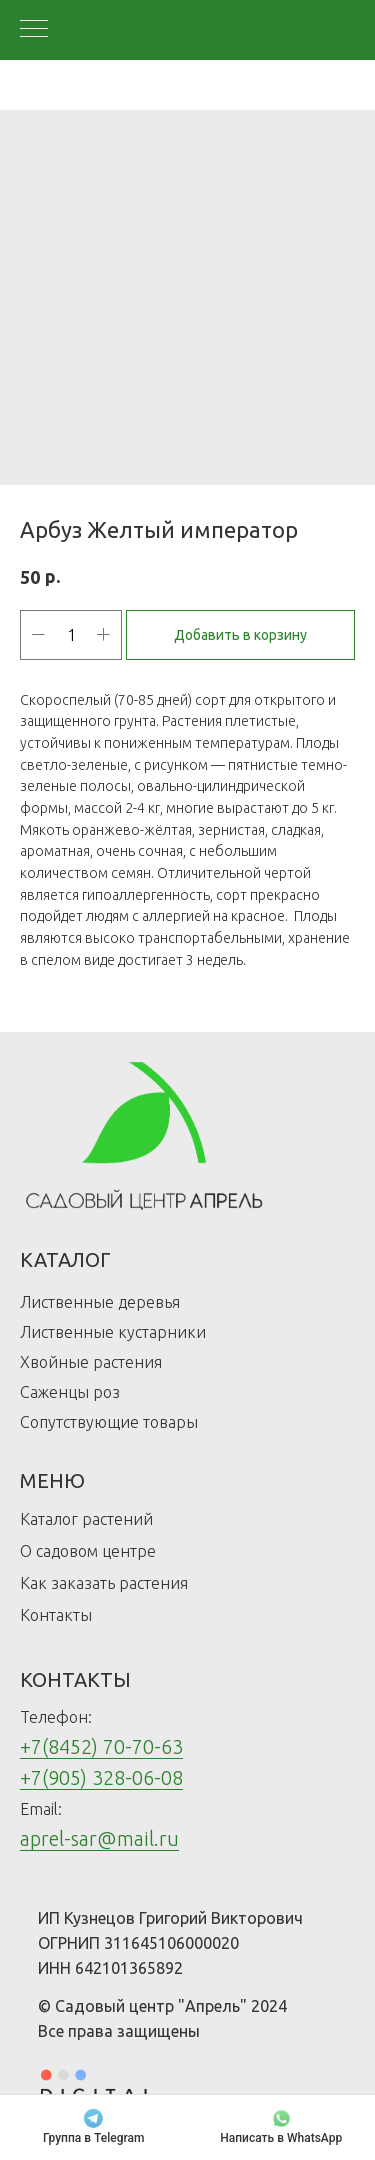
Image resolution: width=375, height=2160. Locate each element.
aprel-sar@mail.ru (99, 1838)
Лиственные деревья (100, 1302)
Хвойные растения (91, 1362)
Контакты (56, 1615)
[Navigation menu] (34, 30)
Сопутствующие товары (109, 1422)
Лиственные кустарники (113, 1332)
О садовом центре (88, 1551)
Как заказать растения (104, 1583)
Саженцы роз (70, 1392)
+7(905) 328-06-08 (101, 1777)
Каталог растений (86, 1519)
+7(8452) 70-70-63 (101, 1746)
